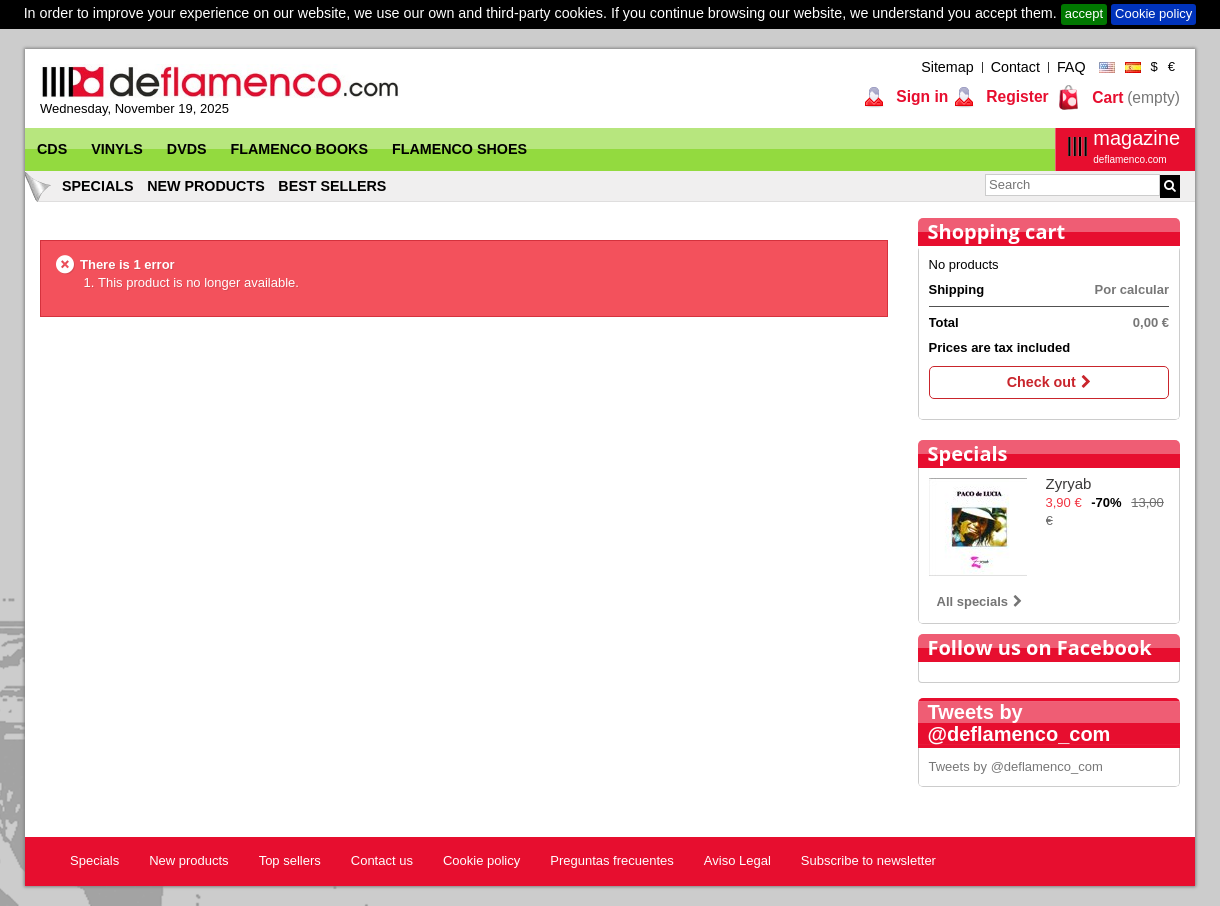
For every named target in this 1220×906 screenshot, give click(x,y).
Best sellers (332, 186)
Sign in (920, 96)
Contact (1015, 67)
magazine (1136, 146)
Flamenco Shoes (459, 149)
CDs (52, 149)
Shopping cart (997, 231)
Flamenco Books (299, 149)
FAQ (1071, 67)
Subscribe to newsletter (868, 860)
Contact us (382, 860)
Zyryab (1069, 483)
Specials (98, 186)
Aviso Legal (737, 860)
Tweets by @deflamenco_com (1016, 766)
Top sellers (290, 860)
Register (1015, 96)
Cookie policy (1153, 13)
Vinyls (117, 149)
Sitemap (947, 67)
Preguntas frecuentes (612, 860)
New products (206, 186)
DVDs (187, 149)
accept (1084, 13)
